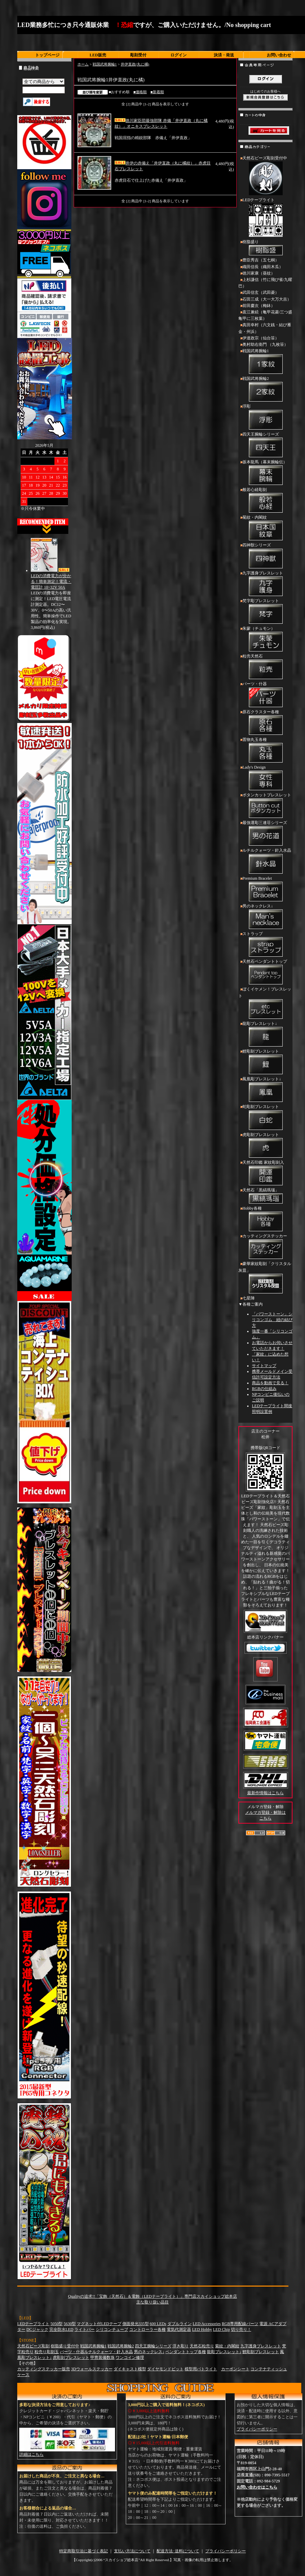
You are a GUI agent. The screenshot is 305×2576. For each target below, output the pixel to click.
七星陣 (248, 1298)
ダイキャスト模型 (130, 2369)
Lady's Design (265, 778)
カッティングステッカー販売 (43, 2369)
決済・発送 (224, 55)
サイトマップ (264, 1365)
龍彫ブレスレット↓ (265, 1034)
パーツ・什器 (265, 695)
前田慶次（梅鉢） (258, 305)
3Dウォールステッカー (92, 2369)
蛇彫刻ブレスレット (265, 1117)
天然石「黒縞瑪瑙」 (265, 1196)
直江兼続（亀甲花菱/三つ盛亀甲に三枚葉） (265, 315)
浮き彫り (180, 2346)
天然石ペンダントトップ (265, 972)
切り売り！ (241, 2329)
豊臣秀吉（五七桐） (260, 260)
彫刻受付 (138, 55)
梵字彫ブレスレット (265, 611)
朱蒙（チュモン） (265, 639)
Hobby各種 (265, 1219)
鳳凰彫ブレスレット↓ (265, 1090)
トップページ (47, 55)
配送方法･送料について (178, 2551)
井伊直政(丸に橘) (135, 64)
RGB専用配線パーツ (240, 2323)
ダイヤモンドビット (165, 2369)
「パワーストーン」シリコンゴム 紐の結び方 (272, 1320)
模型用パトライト (201, 2369)
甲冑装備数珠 (102, 2357)
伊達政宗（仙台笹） (260, 338)
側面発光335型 (135, 2323)
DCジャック (37, 2329)
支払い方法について (132, 2551)
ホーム (83, 64)
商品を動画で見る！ (270, 1383)
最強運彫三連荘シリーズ (265, 833)
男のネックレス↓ (265, 917)
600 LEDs (158, 2323)
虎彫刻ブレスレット (265, 1145)
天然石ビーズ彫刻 (33, 2346)
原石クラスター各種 (265, 723)
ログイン (178, 55)
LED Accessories (207, 2323)
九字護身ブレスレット (265, 584)
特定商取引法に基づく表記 (83, 2551)
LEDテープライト (265, 218)
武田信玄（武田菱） (260, 292)
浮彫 (265, 417)
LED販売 (98, 55)
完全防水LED (61, 2329)
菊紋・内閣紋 (265, 528)
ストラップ (265, 944)
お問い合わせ (279, 55)
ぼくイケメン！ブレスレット (265, 1003)
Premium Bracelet (265, 889)
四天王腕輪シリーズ (265, 445)
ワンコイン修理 (130, 2357)
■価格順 (140, 92)
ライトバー (84, 2329)
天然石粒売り (202, 2346)
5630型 (70, 2323)
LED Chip (221, 2329)
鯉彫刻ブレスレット (265, 1062)
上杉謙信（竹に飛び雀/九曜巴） (265, 282)
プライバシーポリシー (257, 2429)
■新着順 (157, 92)
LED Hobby (202, 2329)
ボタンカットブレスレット (265, 806)
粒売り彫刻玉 (46, 2351)
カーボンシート (235, 2369)
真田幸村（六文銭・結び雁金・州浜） (264, 328)
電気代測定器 (179, 2329)
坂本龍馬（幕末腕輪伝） (265, 473)
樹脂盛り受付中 (65, 2346)
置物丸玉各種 (265, 750)
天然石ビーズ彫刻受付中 (265, 176)
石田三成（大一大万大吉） (266, 299)
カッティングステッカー (265, 1247)
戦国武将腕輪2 (265, 389)
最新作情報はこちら (265, 1793)
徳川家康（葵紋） (258, 273)
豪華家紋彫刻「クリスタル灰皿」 (265, 1278)
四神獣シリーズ (265, 556)
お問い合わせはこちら (257, 2487)
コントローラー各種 (147, 2329)
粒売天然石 (265, 667)
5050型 (56, 2323)
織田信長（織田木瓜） (262, 266)
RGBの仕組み (264, 1388)
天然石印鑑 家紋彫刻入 (265, 1173)
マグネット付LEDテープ (99, 2323)
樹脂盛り (265, 248)
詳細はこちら (31, 2454)
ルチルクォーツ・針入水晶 (265, 861)
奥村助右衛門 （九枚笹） (265, 344)
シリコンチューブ (112, 2329)
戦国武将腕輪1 (105, 64)
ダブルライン (179, 2323)
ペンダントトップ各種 (185, 2351)
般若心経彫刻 (265, 500)
